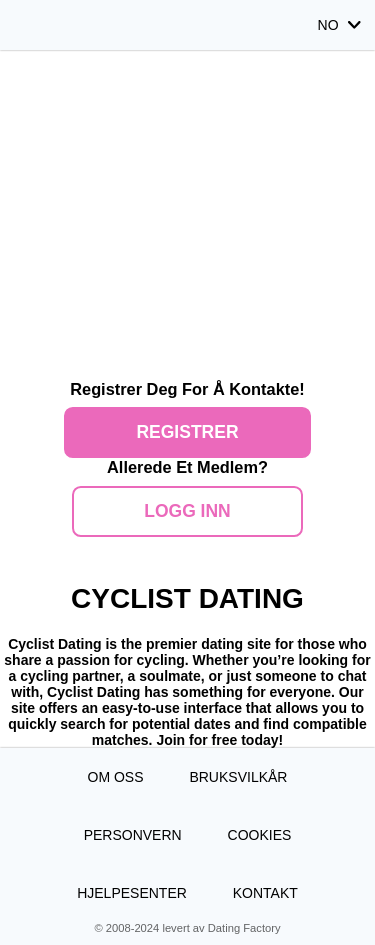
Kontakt (265, 893)
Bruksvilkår (238, 777)
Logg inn (187, 511)
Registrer (187, 432)
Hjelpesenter (132, 893)
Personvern (133, 835)
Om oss (116, 777)
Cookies (260, 835)
